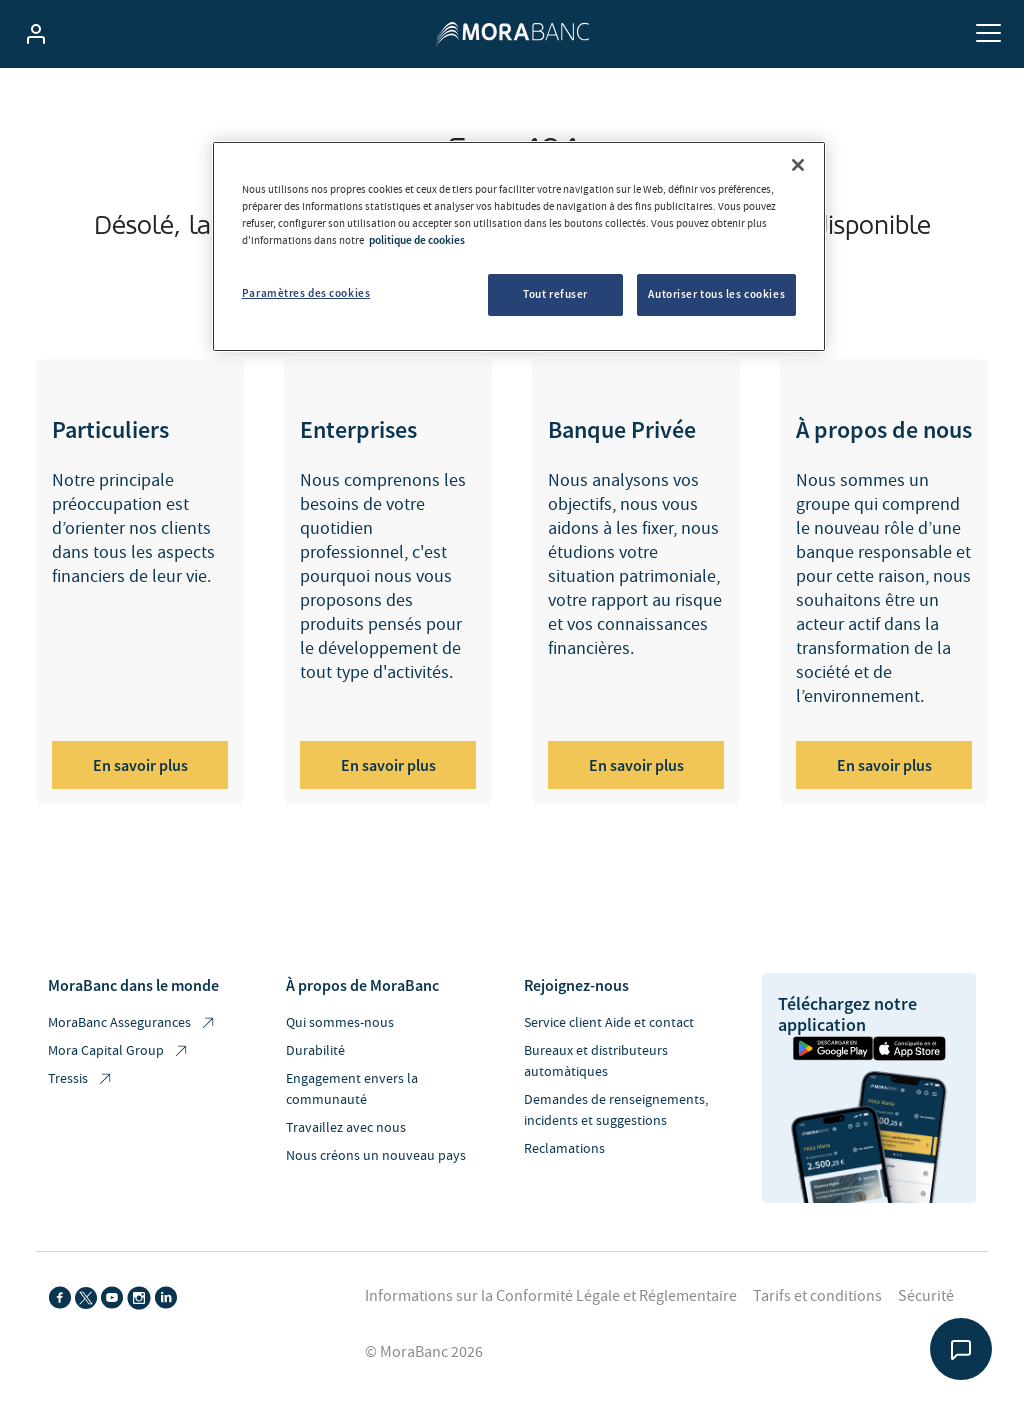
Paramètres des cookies (306, 293)
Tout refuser (555, 294)
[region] (519, 246)
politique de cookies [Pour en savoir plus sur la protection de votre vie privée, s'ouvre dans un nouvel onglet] (417, 240)
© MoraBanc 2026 (424, 1352)
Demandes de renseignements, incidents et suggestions (616, 1110)
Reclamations (564, 1149)
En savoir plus (140, 765)
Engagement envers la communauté (352, 1089)
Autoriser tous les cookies (716, 294)
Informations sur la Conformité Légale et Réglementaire (551, 1296)
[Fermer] (798, 165)
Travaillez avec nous (346, 1128)
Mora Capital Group (119, 1051)
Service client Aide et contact (609, 1023)
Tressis (81, 1079)
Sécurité (926, 1296)
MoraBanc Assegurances (132, 1023)
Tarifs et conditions (817, 1296)
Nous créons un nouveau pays (376, 1156)
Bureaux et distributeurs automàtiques (596, 1061)
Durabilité (315, 1051)
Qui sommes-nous (340, 1023)
